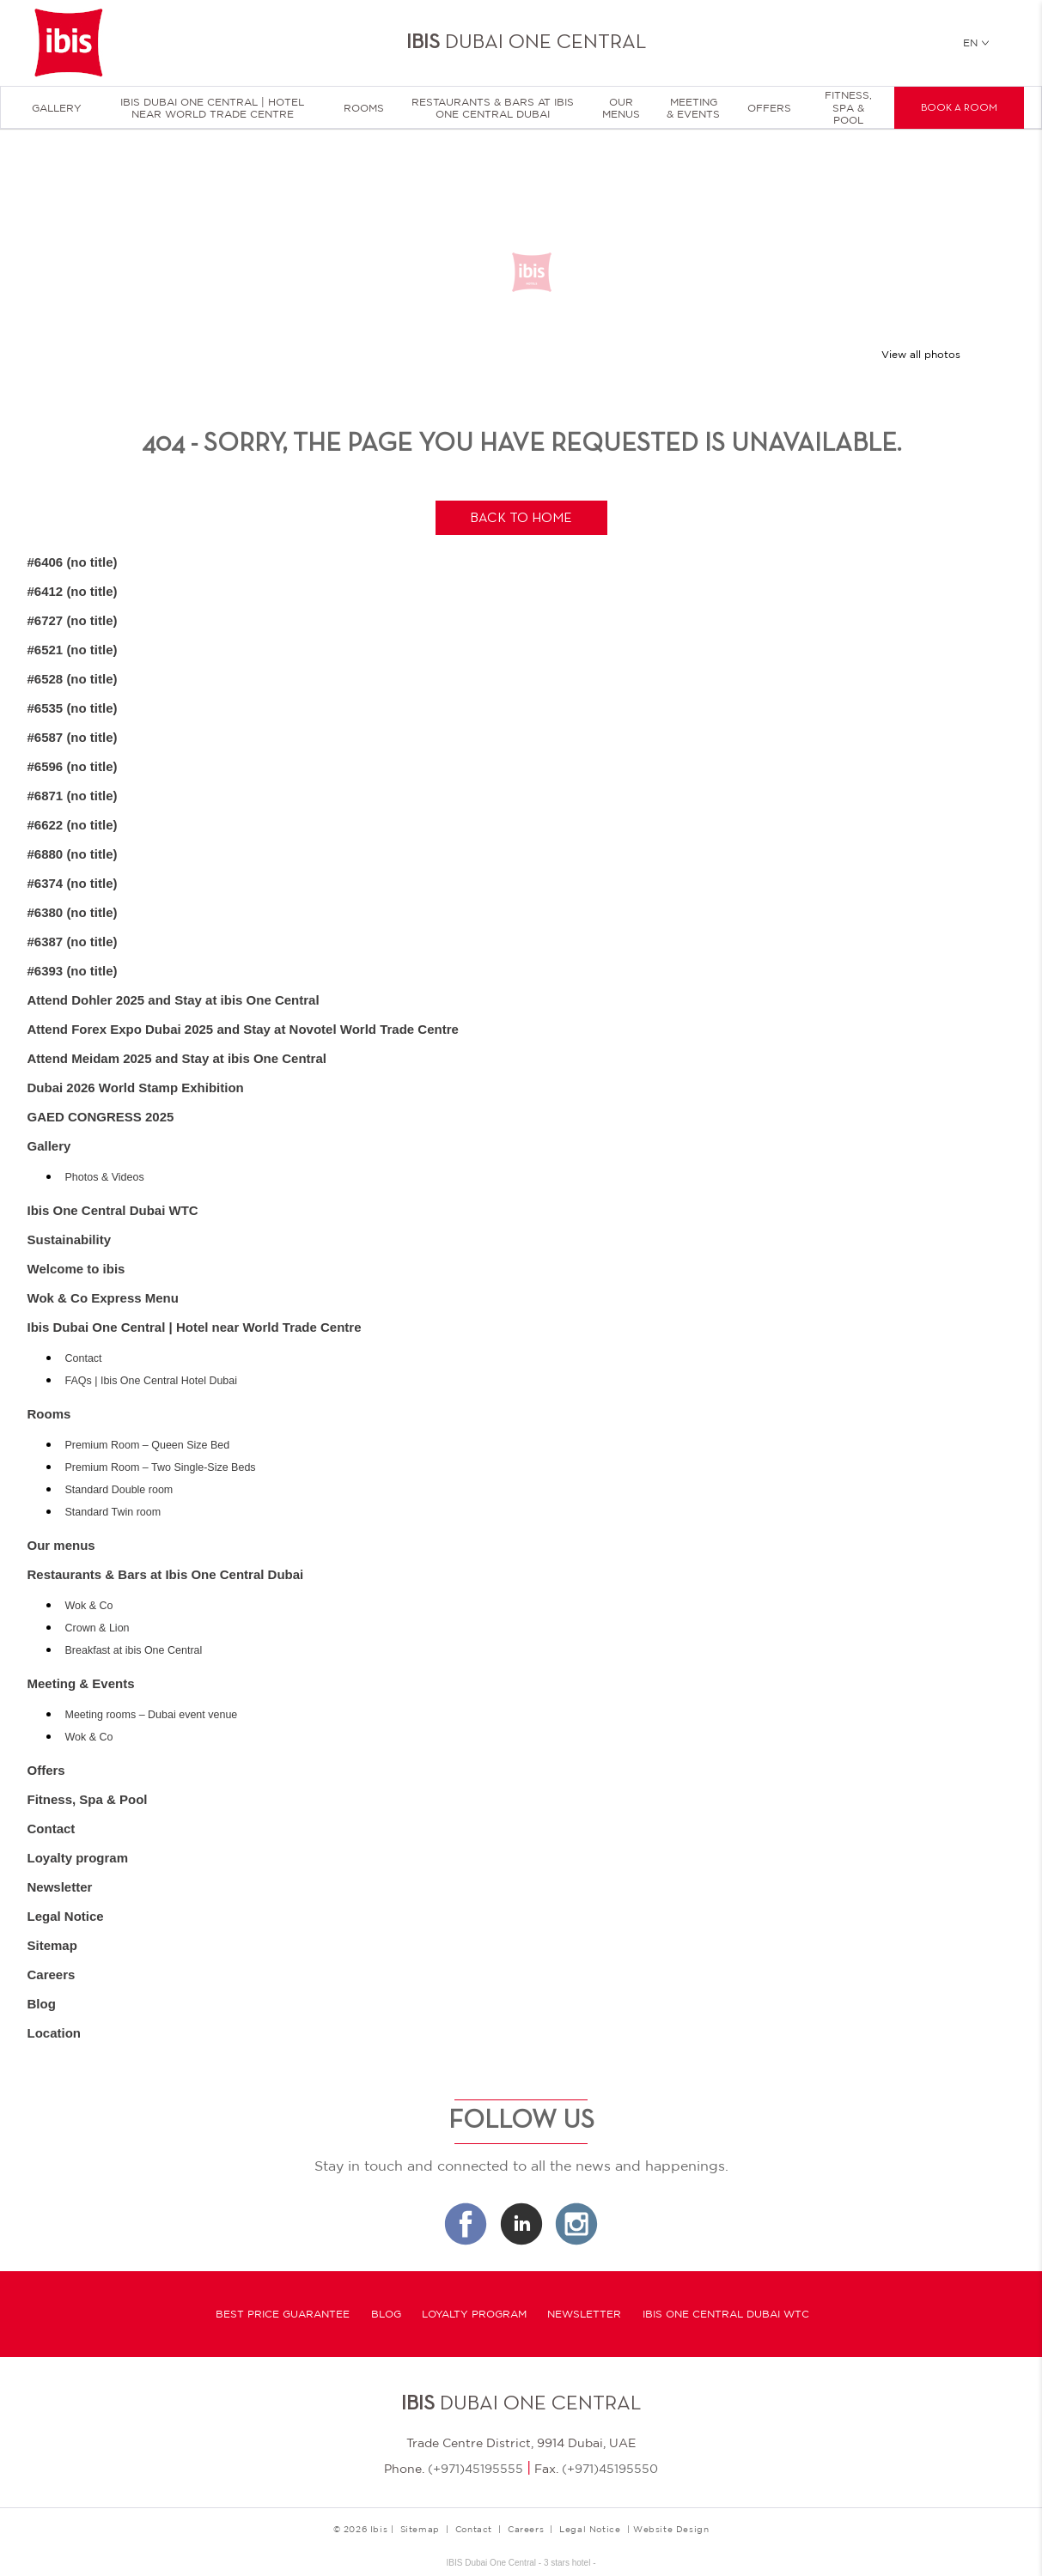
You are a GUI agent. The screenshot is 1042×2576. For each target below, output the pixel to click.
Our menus (621, 108)
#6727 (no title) (72, 620)
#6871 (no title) (72, 795)
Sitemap (52, 1945)
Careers (51, 1974)
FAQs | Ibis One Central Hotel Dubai (151, 1381)
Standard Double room (119, 1490)
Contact (83, 1358)
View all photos (920, 355)
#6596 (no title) (72, 766)
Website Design (671, 2529)
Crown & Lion (97, 1628)
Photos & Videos (104, 1177)
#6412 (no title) (72, 591)
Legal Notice (65, 1916)
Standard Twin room (113, 1512)
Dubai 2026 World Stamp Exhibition (135, 1087)
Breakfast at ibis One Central (134, 1650)
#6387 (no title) (72, 941)
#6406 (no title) (72, 562)
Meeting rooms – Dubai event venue (151, 1715)
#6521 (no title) (72, 649)
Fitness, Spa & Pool (848, 107)
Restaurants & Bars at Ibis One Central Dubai (492, 108)
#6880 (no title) (72, 854)
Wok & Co (89, 1606)
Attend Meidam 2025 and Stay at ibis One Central (176, 1058)
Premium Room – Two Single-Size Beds (160, 1467)
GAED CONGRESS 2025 (100, 1116)
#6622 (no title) (72, 824)
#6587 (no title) (72, 737)
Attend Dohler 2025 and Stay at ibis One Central (173, 1000)
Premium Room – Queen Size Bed (147, 1445)
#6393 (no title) (72, 970)
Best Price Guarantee (283, 2314)
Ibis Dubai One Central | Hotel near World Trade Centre (212, 108)
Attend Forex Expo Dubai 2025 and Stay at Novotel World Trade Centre (243, 1029)
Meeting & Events (693, 108)
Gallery (57, 108)
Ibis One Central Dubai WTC (112, 1210)
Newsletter (60, 1887)
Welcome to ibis (76, 1268)
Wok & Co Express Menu (103, 1298)
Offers (769, 108)
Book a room (959, 108)
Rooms (364, 108)
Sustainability (69, 1239)
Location (54, 2033)
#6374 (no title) (72, 883)
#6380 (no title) (72, 912)
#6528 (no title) (72, 678)
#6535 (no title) (72, 708)
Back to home (521, 519)
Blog (41, 2003)
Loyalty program (78, 1857)
